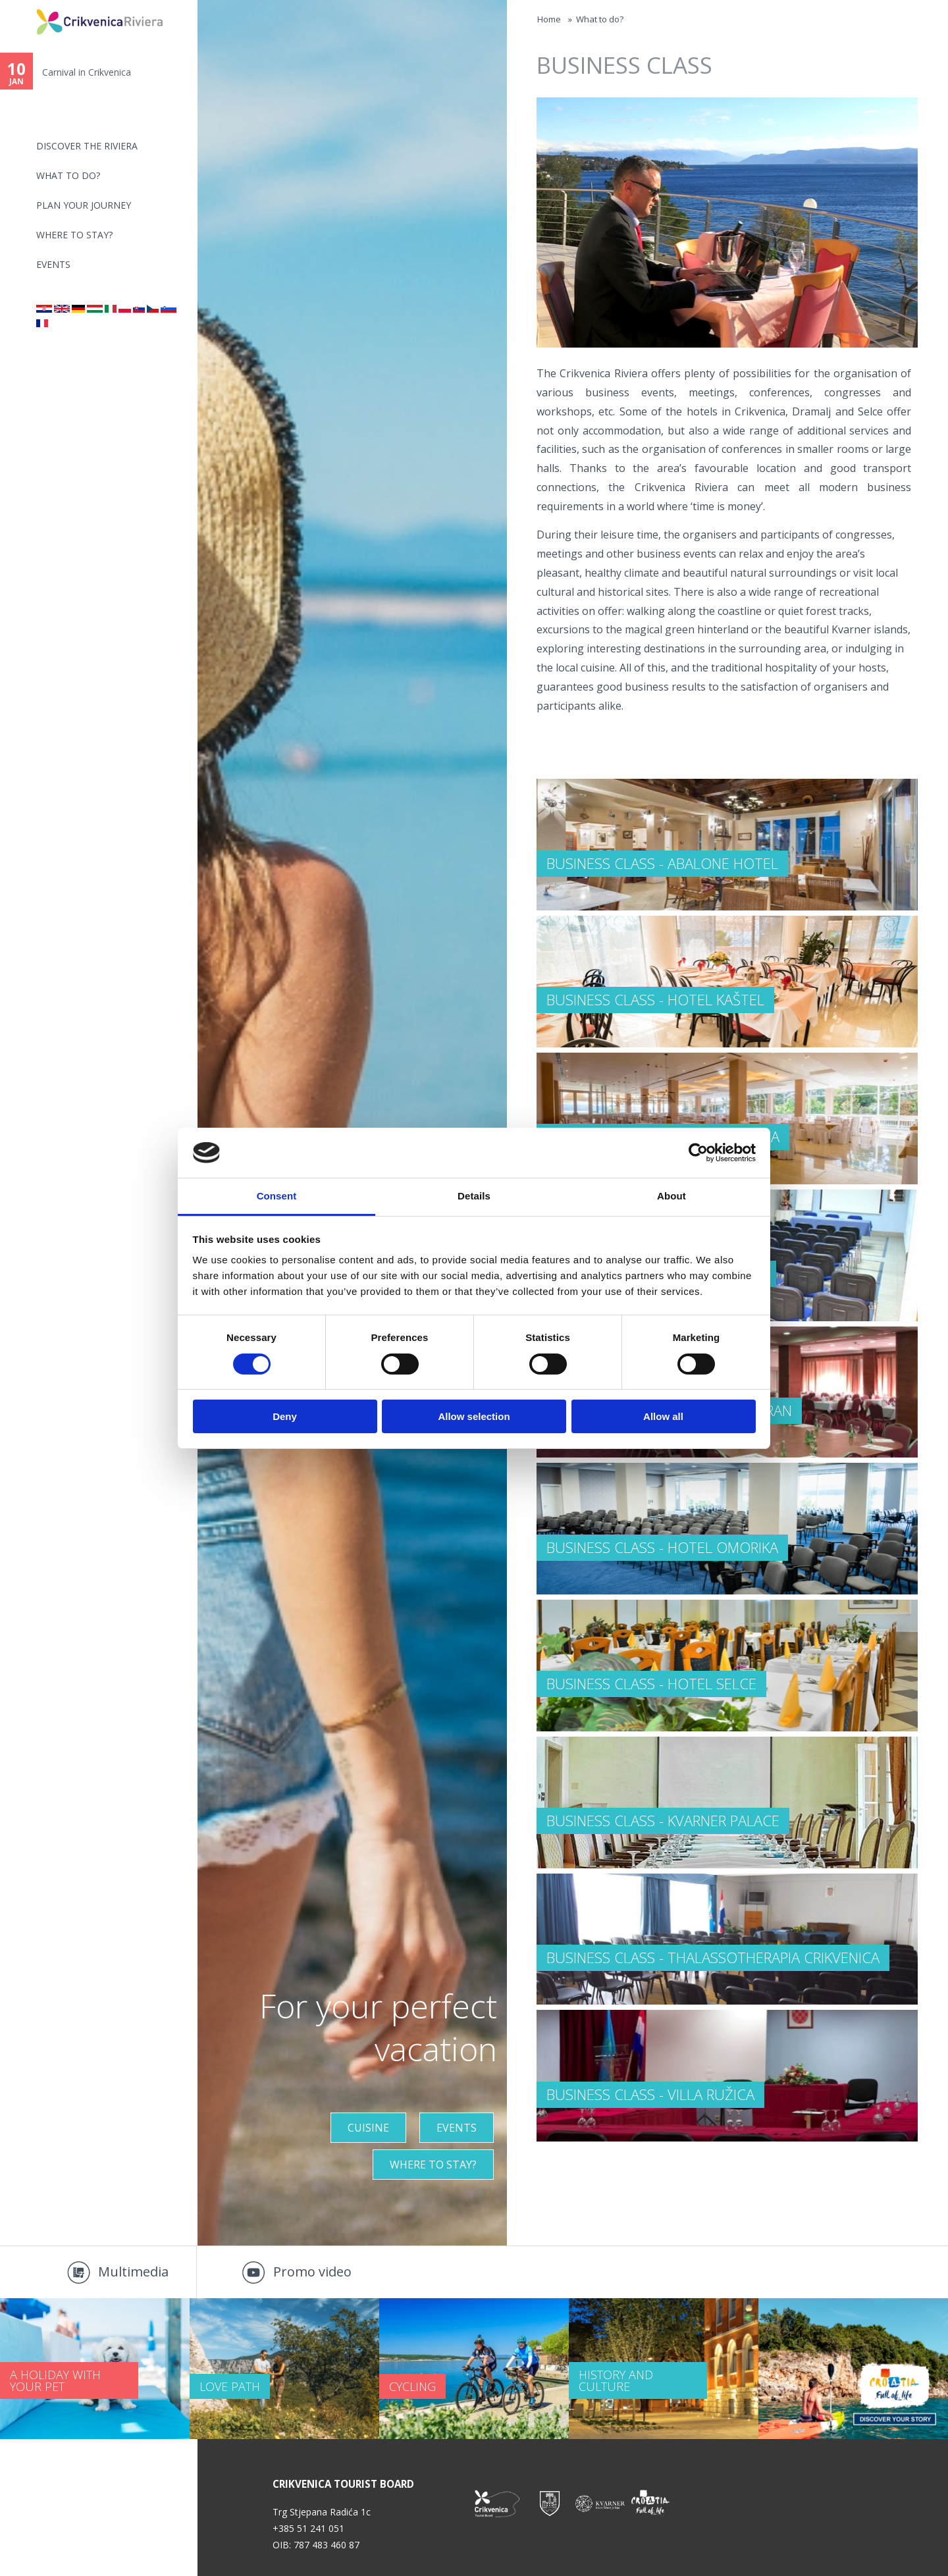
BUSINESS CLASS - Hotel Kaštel (655, 999)
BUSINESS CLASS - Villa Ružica (650, 2094)
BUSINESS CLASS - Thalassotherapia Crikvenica (713, 1957)
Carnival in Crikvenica (86, 72)
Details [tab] (474, 1195)
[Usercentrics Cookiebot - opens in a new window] (698, 1153)
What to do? (68, 175)
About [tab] (671, 1195)
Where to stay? (74, 234)
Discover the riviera (87, 146)
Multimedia (133, 2271)
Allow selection (474, 1416)
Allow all (663, 1416)
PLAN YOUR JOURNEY (83, 205)
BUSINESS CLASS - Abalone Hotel (662, 863)
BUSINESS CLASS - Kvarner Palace (662, 1820)
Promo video (312, 2271)
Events (53, 264)
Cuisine (368, 2127)
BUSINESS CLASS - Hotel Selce (651, 1683)
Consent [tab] (277, 1195)
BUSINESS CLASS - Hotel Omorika (662, 1547)
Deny (285, 1416)
